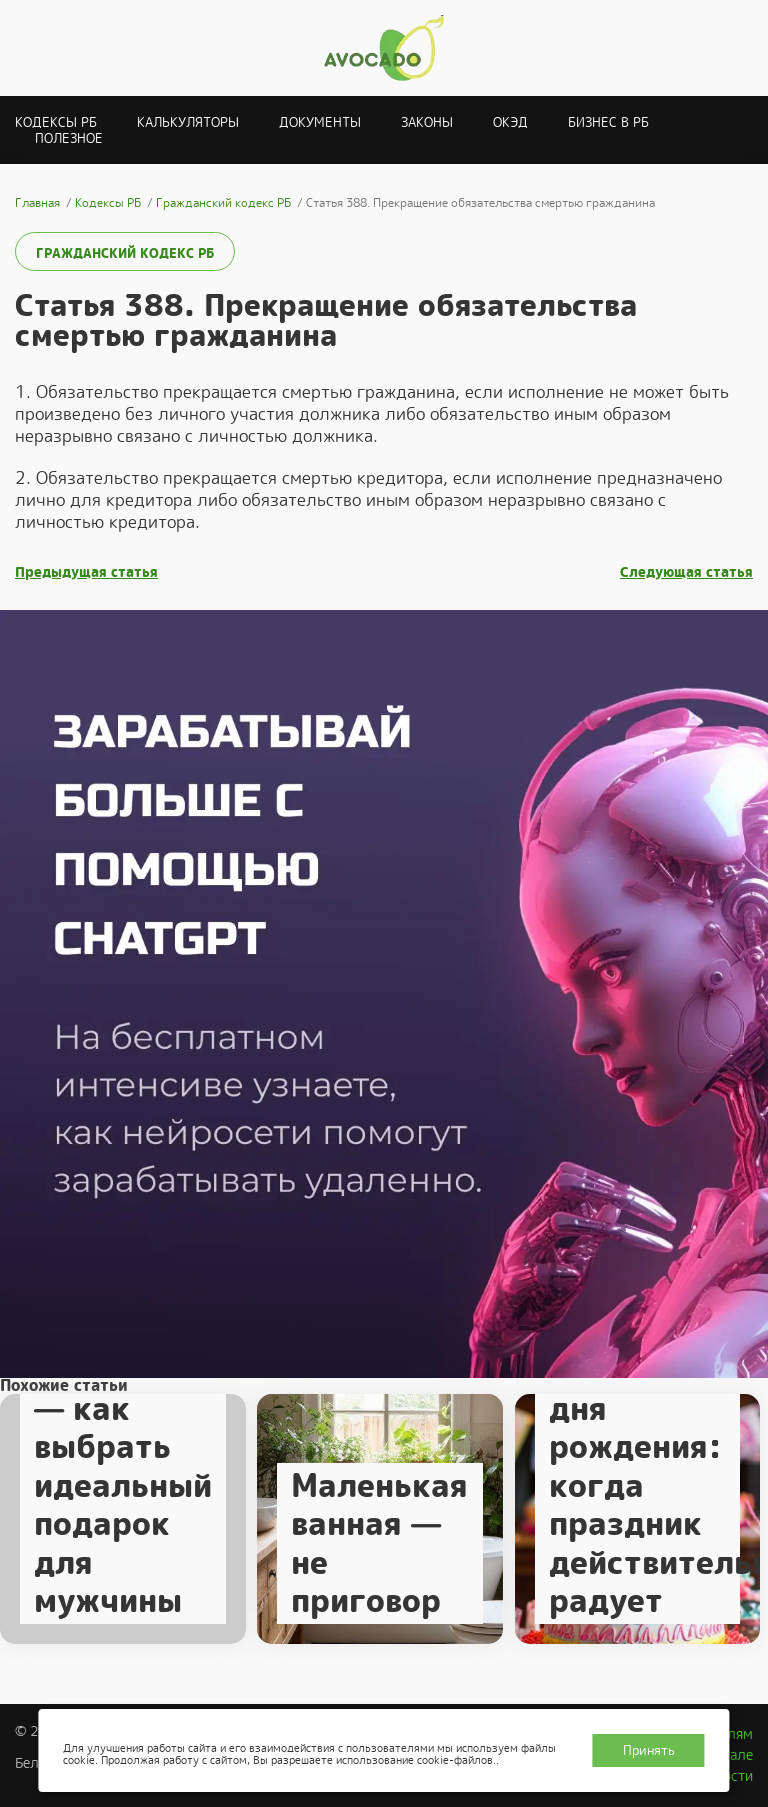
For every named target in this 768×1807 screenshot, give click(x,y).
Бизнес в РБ (608, 122)
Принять (649, 1750)
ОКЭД (510, 122)
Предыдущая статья (86, 572)
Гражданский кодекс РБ (125, 253)
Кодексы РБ (56, 122)
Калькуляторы (188, 122)
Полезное (69, 138)
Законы (427, 122)
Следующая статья (686, 572)
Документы (320, 122)
